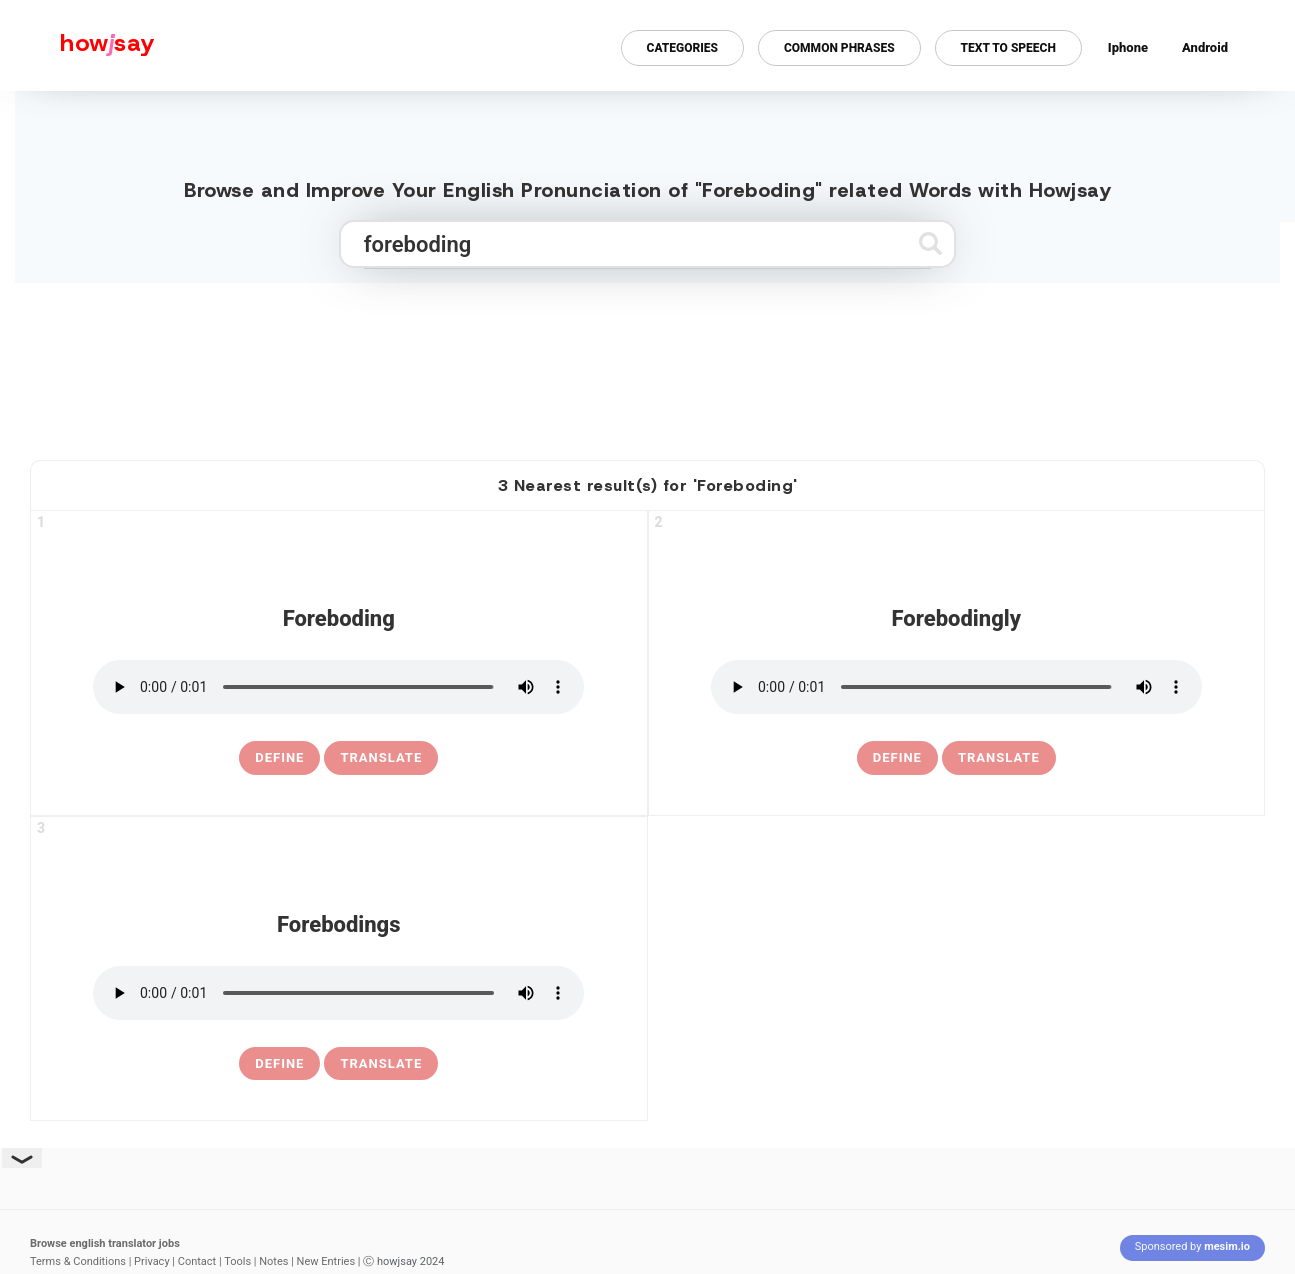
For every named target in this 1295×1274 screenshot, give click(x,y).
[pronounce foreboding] (338, 687)
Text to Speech (1008, 48)
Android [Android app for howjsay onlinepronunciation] (1205, 47)
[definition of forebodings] (279, 1064)
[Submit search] (930, 243)
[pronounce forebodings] (338, 993)
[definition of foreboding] (279, 758)
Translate (381, 757)
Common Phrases (839, 48)
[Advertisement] (648, 363)
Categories (682, 48)
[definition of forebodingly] (897, 758)
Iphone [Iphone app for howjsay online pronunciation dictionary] (1128, 47)
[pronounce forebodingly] (956, 687)
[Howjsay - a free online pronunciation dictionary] (77, 45)
